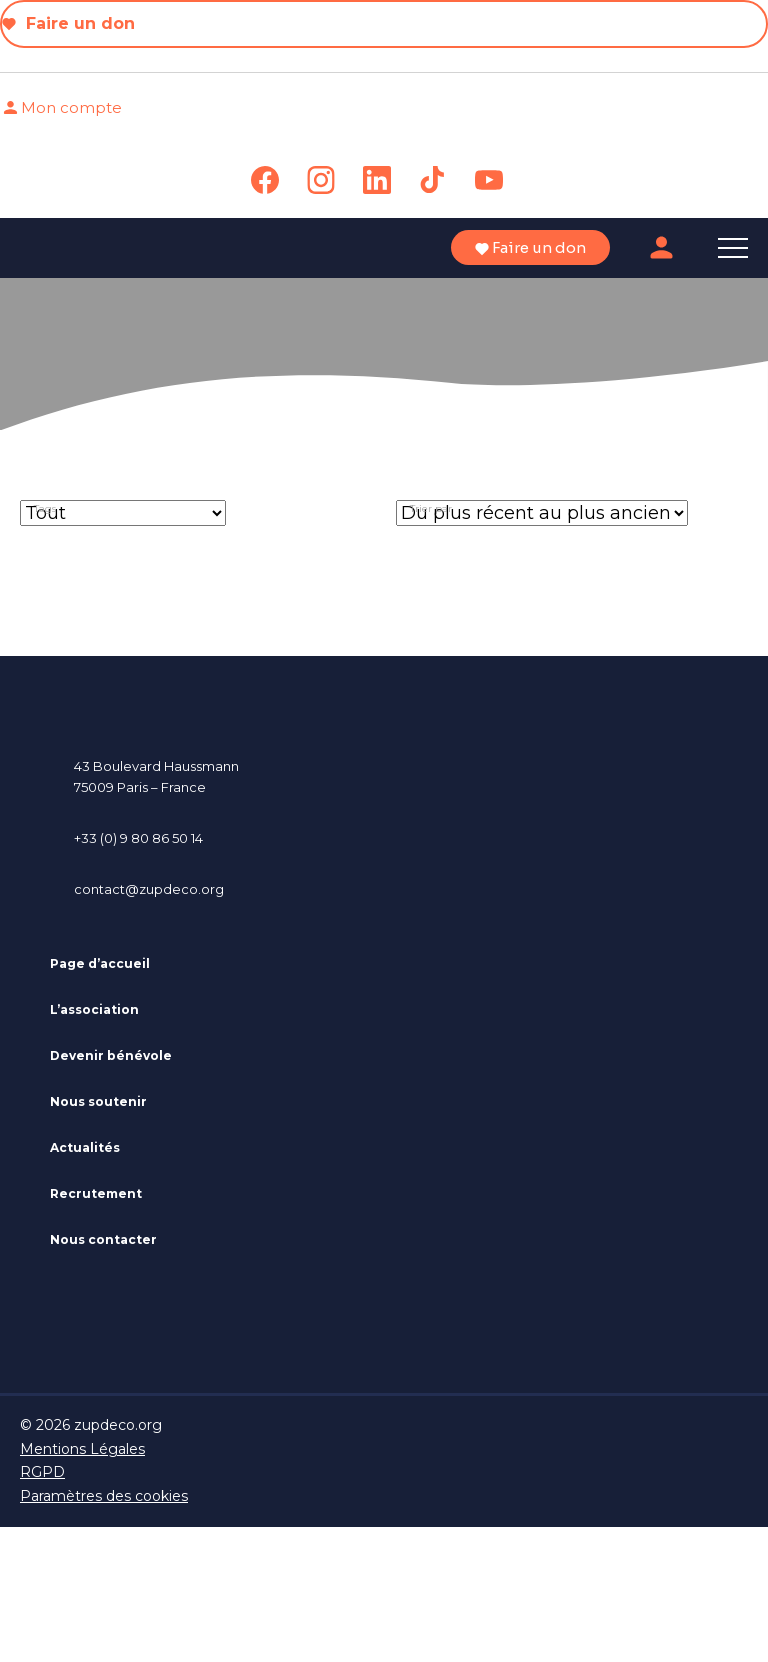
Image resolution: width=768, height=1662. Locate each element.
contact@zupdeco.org (149, 889)
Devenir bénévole (111, 1055)
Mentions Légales (82, 1449)
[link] (265, 180)
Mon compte (61, 107)
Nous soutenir (98, 1101)
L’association (94, 1009)
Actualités (85, 1147)
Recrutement (96, 1193)
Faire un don (68, 23)
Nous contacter (103, 1239)
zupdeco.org (118, 1425)
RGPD (42, 1472)
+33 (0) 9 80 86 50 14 (138, 838)
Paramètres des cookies (104, 1496)
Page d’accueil (100, 963)
